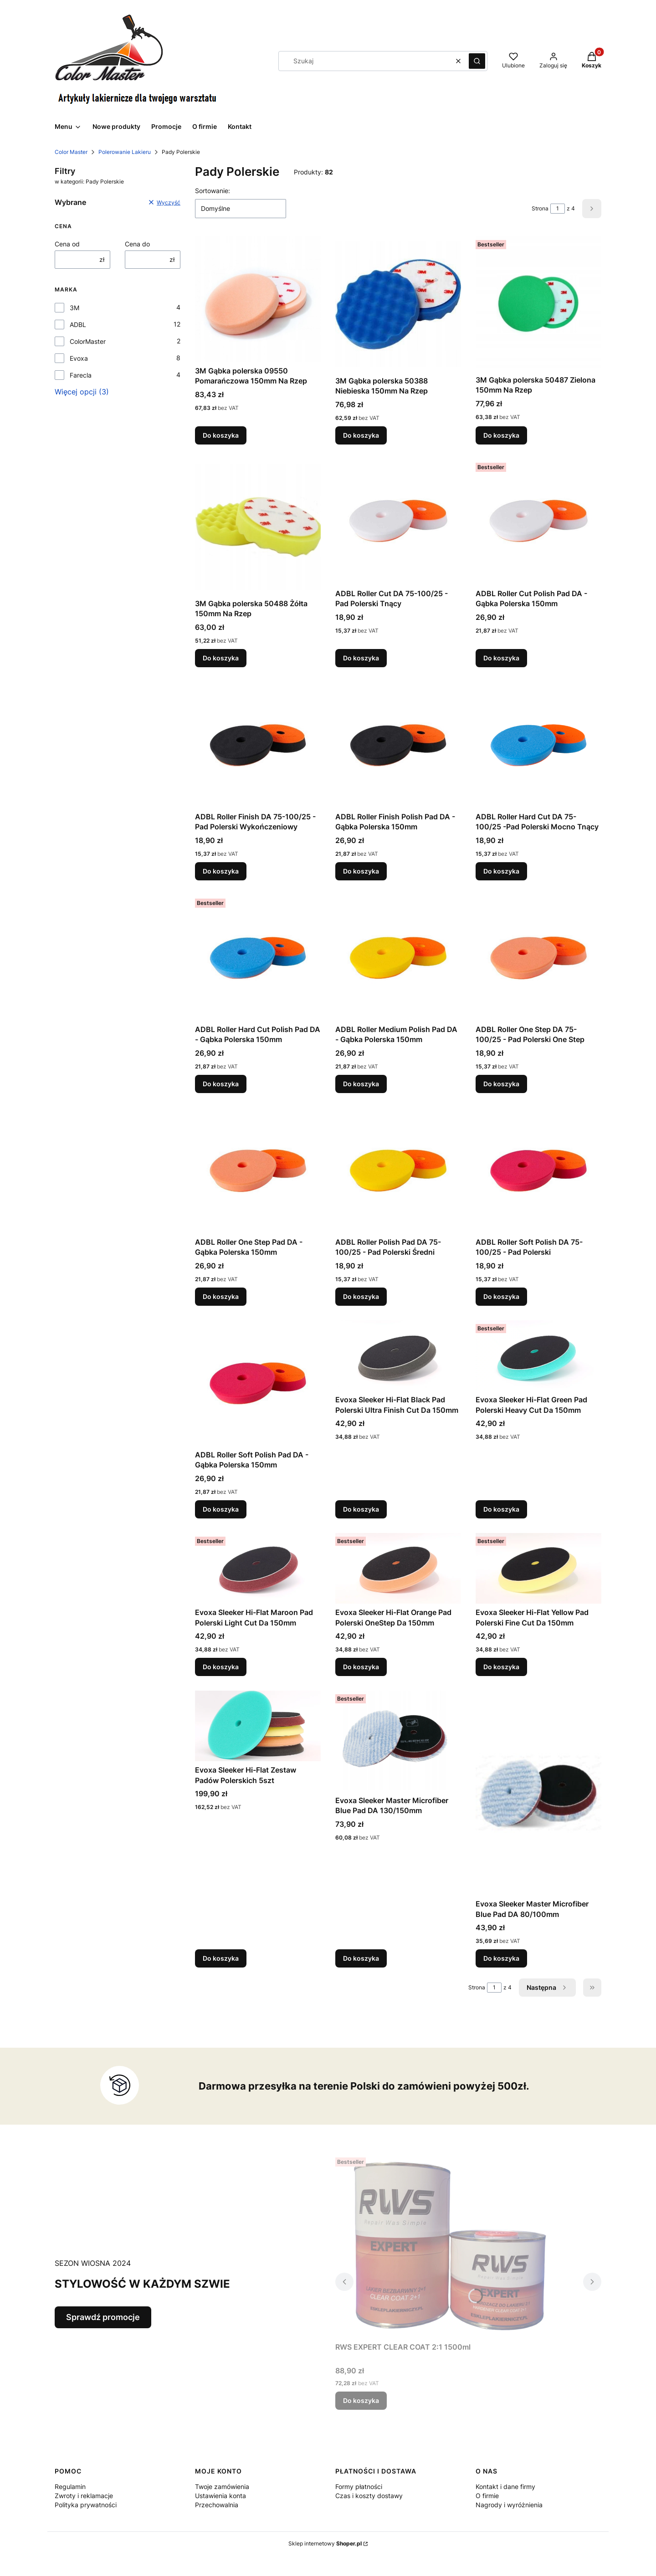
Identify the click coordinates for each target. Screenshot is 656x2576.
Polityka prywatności (86, 2505)
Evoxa (79, 358)
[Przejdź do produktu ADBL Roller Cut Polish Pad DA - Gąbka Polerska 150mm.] (538, 522)
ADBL (78, 324)
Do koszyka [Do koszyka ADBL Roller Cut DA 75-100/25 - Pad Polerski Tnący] (361, 658)
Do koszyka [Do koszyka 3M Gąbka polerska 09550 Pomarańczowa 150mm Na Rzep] (221, 435)
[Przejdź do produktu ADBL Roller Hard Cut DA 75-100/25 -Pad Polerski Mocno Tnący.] (538, 745)
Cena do (137, 244)
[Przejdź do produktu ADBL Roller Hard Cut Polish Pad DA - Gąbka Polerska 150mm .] (258, 958)
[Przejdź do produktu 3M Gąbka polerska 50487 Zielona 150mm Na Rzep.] (538, 303)
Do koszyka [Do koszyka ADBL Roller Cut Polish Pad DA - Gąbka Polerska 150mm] (501, 658)
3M (74, 308)
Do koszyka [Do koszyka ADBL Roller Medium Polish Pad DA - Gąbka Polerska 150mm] (361, 1084)
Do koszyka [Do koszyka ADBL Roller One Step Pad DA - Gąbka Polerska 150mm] (221, 1296)
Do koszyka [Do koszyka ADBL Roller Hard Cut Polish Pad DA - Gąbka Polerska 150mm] (221, 1084)
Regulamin (70, 2486)
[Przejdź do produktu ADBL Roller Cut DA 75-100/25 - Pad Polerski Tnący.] (398, 522)
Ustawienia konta (220, 2495)
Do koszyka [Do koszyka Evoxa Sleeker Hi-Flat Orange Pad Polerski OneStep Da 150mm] (361, 1667)
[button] (477, 61)
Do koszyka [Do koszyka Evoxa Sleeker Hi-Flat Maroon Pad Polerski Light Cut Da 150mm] (221, 1667)
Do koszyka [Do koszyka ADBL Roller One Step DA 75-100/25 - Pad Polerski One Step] (501, 1084)
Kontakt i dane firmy (505, 2486)
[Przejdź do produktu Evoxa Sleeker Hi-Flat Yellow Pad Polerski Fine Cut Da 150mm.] (538, 1568)
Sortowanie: (212, 190)
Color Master (71, 151)
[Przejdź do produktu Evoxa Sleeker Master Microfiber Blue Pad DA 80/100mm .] (538, 1793)
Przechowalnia (216, 2505)
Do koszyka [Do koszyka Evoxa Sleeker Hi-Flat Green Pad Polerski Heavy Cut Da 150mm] (501, 1509)
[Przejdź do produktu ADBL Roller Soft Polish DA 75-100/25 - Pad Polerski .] (538, 1170)
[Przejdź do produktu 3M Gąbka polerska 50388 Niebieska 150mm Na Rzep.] (398, 304)
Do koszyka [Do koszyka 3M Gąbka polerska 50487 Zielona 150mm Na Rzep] (501, 435)
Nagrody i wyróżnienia (509, 2505)
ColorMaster (88, 341)
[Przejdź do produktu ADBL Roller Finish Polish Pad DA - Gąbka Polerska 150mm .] (398, 745)
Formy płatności (358, 2486)
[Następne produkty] (547, 1987)
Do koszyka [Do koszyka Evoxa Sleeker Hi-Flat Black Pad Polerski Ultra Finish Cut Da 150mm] (361, 1509)
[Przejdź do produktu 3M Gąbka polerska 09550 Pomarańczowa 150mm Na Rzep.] (258, 299)
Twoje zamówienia (222, 2486)
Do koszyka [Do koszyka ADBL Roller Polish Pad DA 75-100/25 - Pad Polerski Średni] (361, 1296)
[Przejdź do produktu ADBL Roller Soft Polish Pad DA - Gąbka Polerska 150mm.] (258, 1383)
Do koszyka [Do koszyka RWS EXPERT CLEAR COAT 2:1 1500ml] (361, 2400)
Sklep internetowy (325, 2543)
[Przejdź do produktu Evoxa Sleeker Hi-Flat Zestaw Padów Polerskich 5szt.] (258, 1726)
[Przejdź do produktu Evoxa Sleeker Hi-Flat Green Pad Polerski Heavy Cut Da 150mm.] (538, 1355)
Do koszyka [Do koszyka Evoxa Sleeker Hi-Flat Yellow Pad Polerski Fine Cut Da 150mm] (501, 1667)
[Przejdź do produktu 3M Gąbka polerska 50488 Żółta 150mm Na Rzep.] (258, 527)
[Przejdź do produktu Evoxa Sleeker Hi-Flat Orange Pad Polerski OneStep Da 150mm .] (398, 1568)
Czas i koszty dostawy (369, 2495)
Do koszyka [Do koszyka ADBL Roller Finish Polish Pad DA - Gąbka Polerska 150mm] (361, 871)
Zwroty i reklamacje (84, 2495)
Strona (540, 208)
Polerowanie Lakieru (124, 151)
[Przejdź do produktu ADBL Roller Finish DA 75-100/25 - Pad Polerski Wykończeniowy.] (258, 745)
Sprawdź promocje (103, 2317)
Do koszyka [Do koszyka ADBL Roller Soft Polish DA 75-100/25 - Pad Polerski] (501, 1296)
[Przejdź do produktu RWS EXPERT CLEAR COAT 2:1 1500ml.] (449, 2246)
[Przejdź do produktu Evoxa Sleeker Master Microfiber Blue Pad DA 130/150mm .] (398, 1741)
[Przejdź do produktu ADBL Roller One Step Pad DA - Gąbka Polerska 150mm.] (258, 1170)
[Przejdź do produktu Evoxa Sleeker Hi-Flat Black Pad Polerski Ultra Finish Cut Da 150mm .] (398, 1355)
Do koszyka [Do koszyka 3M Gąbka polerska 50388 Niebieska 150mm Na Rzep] (361, 435)
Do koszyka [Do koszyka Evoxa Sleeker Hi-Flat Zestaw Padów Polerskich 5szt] (221, 1958)
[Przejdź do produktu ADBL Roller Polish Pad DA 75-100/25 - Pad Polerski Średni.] (398, 1170)
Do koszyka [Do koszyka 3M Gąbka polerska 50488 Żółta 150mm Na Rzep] (221, 658)
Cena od (67, 244)
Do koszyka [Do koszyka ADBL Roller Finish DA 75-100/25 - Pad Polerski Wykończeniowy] (221, 871)
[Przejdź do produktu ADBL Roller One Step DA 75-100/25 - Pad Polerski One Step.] (538, 958)
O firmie (487, 2495)
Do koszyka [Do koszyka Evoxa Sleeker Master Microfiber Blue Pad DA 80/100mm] (501, 1958)
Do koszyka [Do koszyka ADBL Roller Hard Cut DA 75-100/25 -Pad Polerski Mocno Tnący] (501, 871)
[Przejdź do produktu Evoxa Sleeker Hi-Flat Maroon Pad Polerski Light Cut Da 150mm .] (258, 1568)
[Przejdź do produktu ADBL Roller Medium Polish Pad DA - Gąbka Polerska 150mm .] (398, 958)
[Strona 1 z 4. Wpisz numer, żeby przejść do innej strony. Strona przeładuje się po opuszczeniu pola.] (557, 209)
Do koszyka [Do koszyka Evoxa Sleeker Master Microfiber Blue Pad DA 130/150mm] (361, 1958)
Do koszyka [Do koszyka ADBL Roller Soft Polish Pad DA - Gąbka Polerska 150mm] (221, 1509)
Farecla (81, 375)
